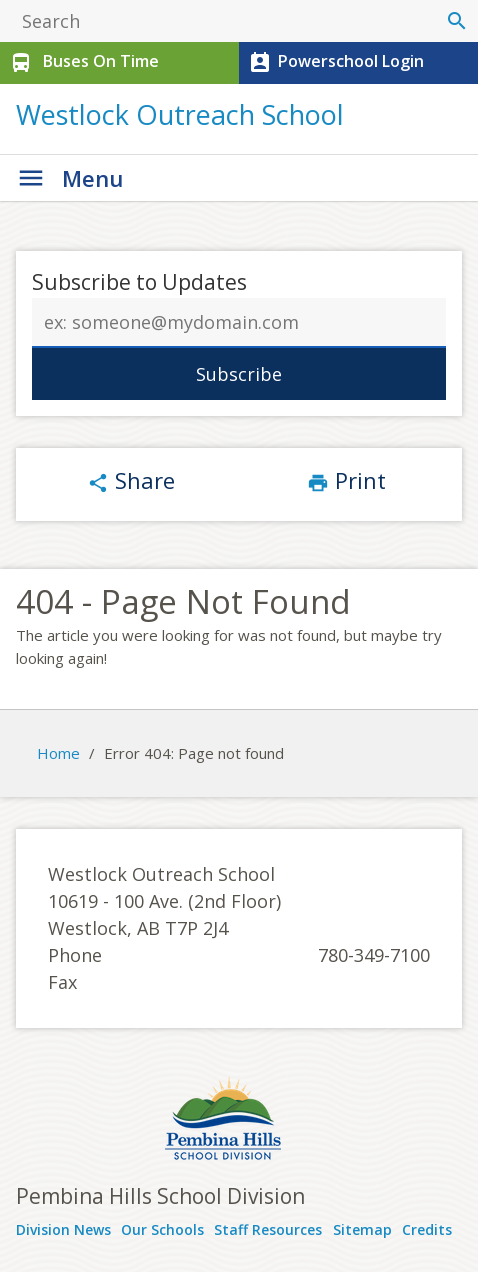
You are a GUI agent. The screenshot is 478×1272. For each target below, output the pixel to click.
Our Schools (162, 1229)
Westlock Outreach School (180, 114)
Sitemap (362, 1229)
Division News (63, 1229)
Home (58, 753)
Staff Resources (268, 1229)
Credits (427, 1229)
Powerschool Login (334, 63)
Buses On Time (82, 63)
